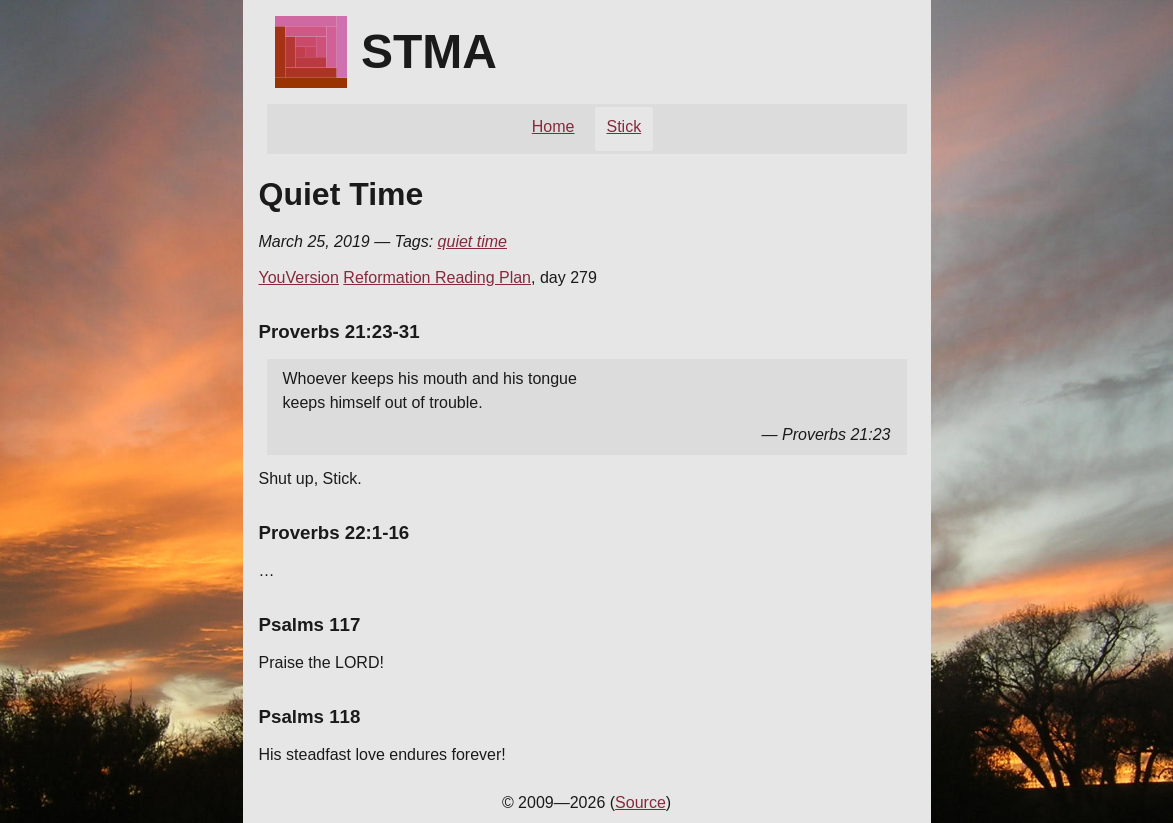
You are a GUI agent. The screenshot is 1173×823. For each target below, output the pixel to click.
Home (553, 126)
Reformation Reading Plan (437, 277)
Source (640, 802)
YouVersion (299, 277)
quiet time (472, 241)
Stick (624, 126)
